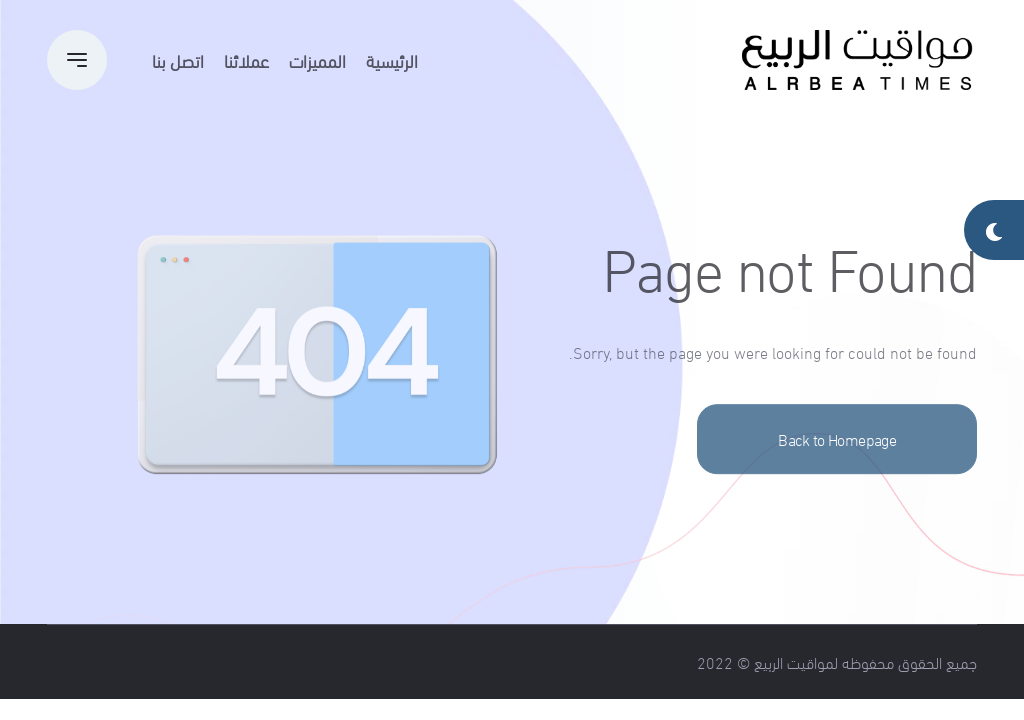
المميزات (317, 59)
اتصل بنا (178, 59)
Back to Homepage (837, 463)
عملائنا (246, 59)
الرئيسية (392, 59)
